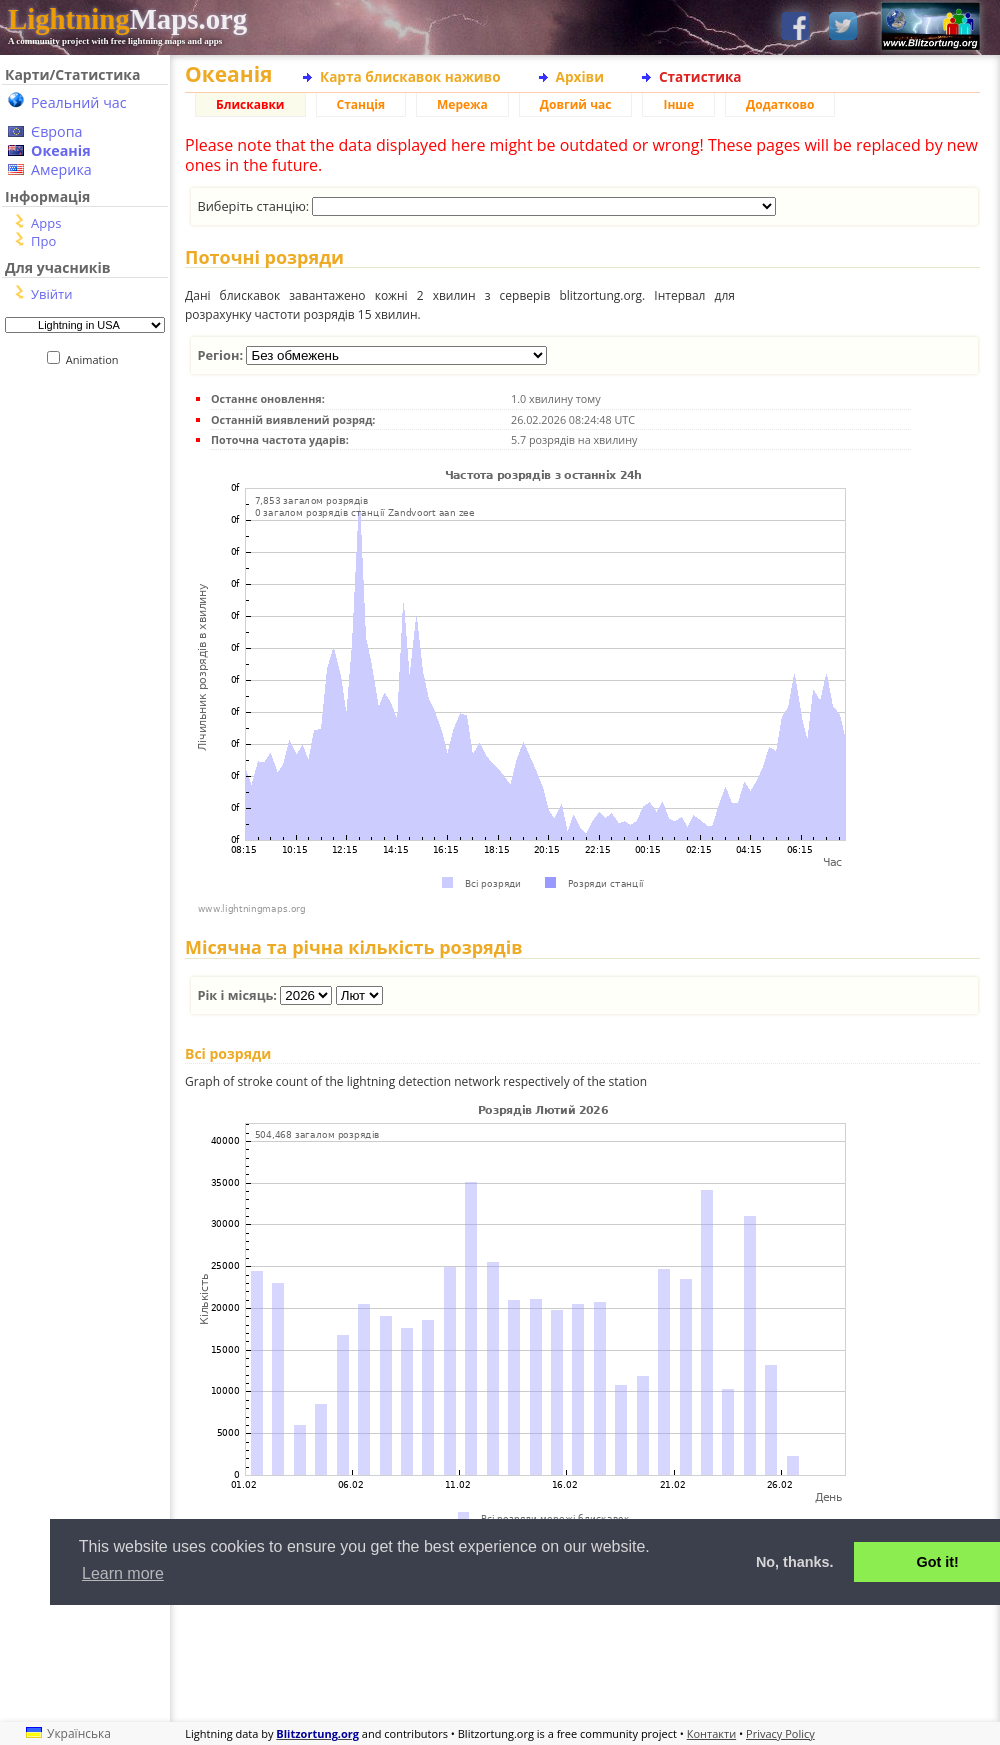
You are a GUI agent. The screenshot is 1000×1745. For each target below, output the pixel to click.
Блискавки (250, 104)
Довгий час (576, 104)
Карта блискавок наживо (410, 76)
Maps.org (127, 19)
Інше (678, 104)
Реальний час (79, 102)
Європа (57, 131)
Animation (96, 359)
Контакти (711, 1733)
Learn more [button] (123, 1573)
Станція (361, 104)
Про (43, 241)
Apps (46, 223)
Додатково (780, 104)
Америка (61, 169)
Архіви (580, 76)
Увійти (51, 294)
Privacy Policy (780, 1733)
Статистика (700, 76)
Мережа (462, 104)
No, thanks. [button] (795, 1562)
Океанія (61, 150)
